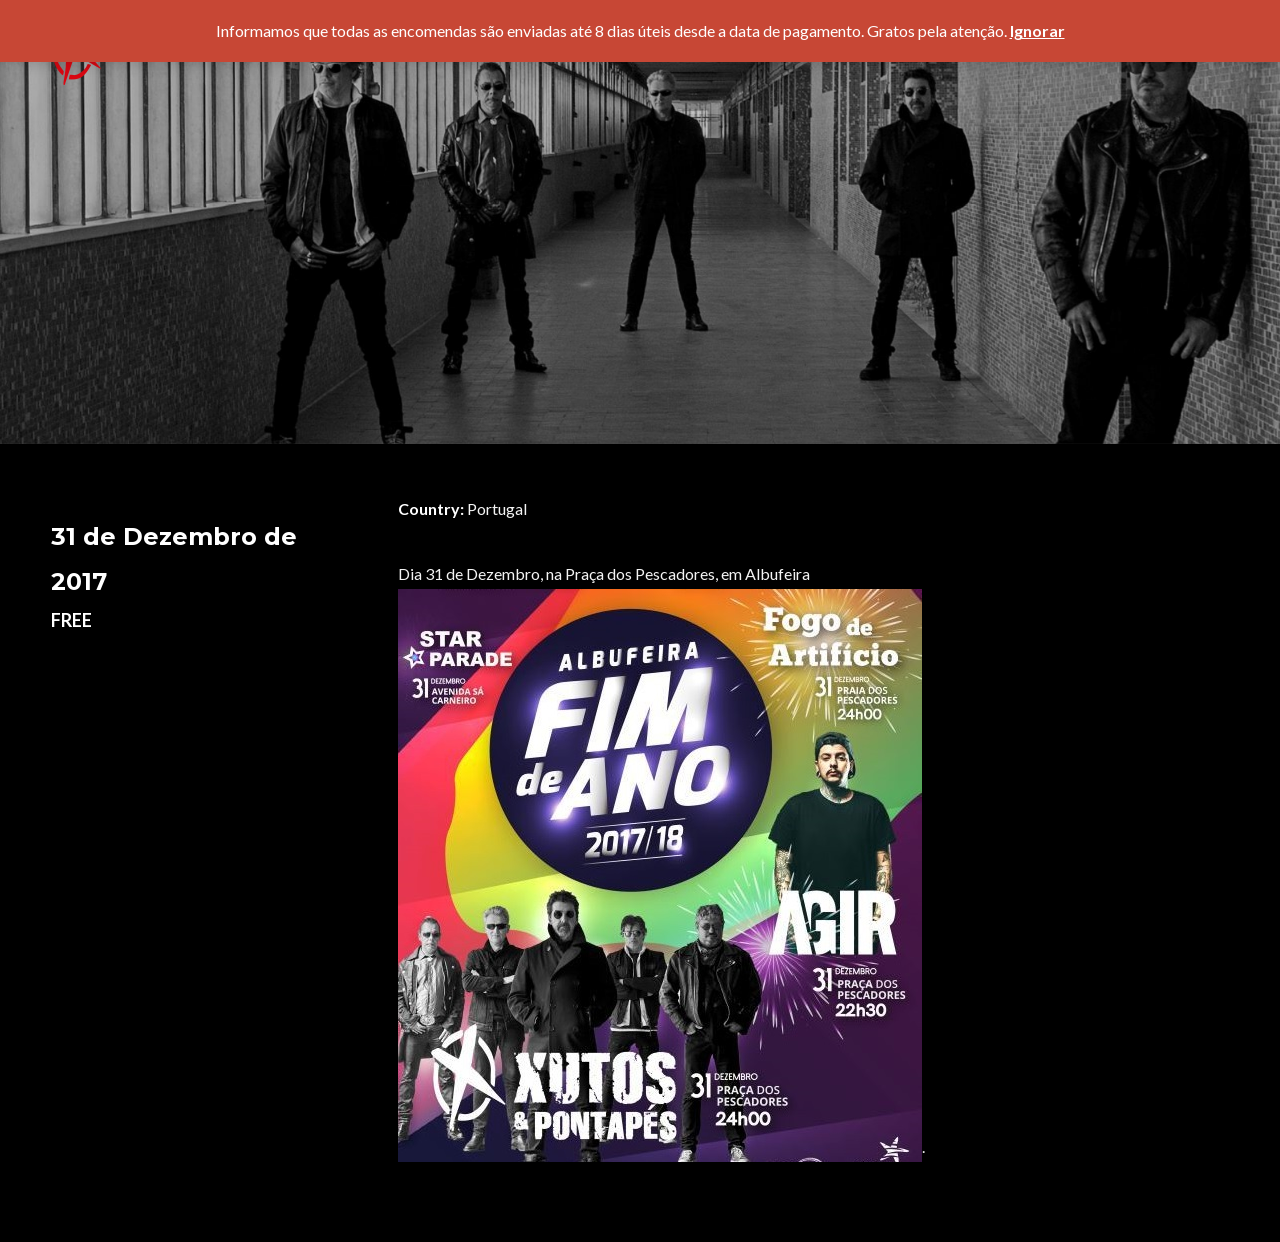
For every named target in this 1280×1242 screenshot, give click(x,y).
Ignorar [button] (1037, 30)
